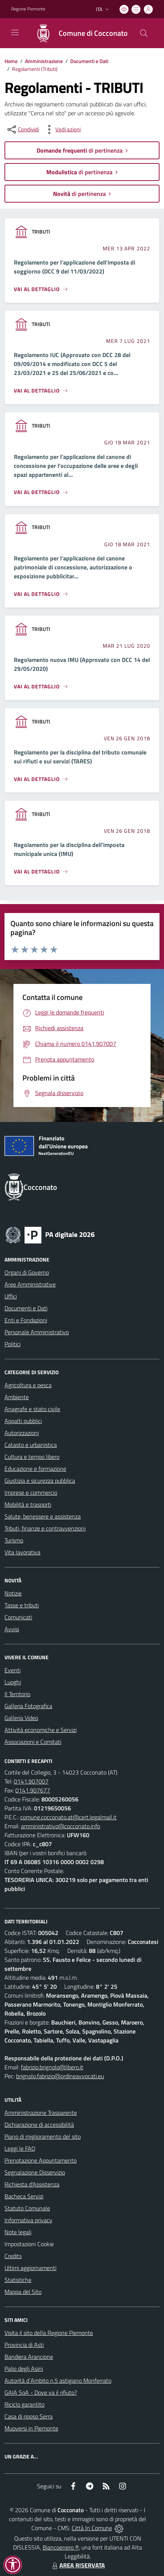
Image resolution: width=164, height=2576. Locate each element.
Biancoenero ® (61, 2547)
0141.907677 (32, 1790)
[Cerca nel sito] (144, 33)
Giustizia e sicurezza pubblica (39, 1480)
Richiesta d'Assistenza (31, 2184)
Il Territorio (17, 1693)
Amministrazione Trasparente (40, 2112)
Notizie (13, 1593)
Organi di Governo (26, 1272)
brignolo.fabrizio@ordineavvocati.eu (60, 2076)
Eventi (12, 1670)
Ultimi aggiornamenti (30, 2267)
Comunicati (18, 1617)
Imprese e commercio (30, 1492)
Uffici (10, 1296)
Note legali (17, 2232)
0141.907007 (31, 1781)
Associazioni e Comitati (32, 1741)
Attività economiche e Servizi (40, 1729)
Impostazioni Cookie (29, 2243)
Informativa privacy (28, 2220)
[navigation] (14, 32)
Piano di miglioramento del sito (42, 2136)
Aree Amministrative (30, 1284)
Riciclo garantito (24, 2404)
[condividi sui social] (22, 129)
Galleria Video (21, 1717)
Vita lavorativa (22, 1552)
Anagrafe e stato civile (32, 1408)
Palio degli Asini (23, 2368)
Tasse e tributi (21, 1605)
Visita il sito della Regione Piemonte (48, 2332)
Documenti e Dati (89, 61)
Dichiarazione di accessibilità (39, 2124)
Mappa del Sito (22, 2291)
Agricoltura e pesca (28, 1385)
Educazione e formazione (35, 1468)
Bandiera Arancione (28, 2356)
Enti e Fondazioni (25, 1320)
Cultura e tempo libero (31, 1456)
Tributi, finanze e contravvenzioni (45, 1528)
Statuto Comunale (27, 2208)
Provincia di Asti (24, 2344)
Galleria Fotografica (28, 1705)
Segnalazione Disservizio (34, 2172)
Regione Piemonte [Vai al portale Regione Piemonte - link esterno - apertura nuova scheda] (28, 9)
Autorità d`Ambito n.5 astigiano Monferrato (57, 2380)
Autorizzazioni (21, 1432)
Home (11, 61)
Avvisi (11, 1629)
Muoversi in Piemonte (31, 2428)
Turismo (13, 1540)
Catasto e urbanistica (30, 1444)
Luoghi (12, 1682)
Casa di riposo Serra (28, 2416)
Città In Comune (92, 2527)
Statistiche (17, 2279)
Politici (12, 1343)
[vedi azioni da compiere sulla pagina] (62, 129)
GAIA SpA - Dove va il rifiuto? (40, 2392)
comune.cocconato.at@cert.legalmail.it (68, 1817)
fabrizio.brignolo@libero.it (52, 2067)
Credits (13, 2255)
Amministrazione (44, 61)
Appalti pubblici (23, 1420)
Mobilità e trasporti (27, 1504)
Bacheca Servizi (23, 2196)
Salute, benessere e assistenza (42, 1516)
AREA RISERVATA (77, 2565)
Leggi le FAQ (19, 2148)
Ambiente (16, 1396)
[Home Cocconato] (78, 33)
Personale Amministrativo (36, 1332)
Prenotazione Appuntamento (40, 2160)
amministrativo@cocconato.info (60, 1826)
